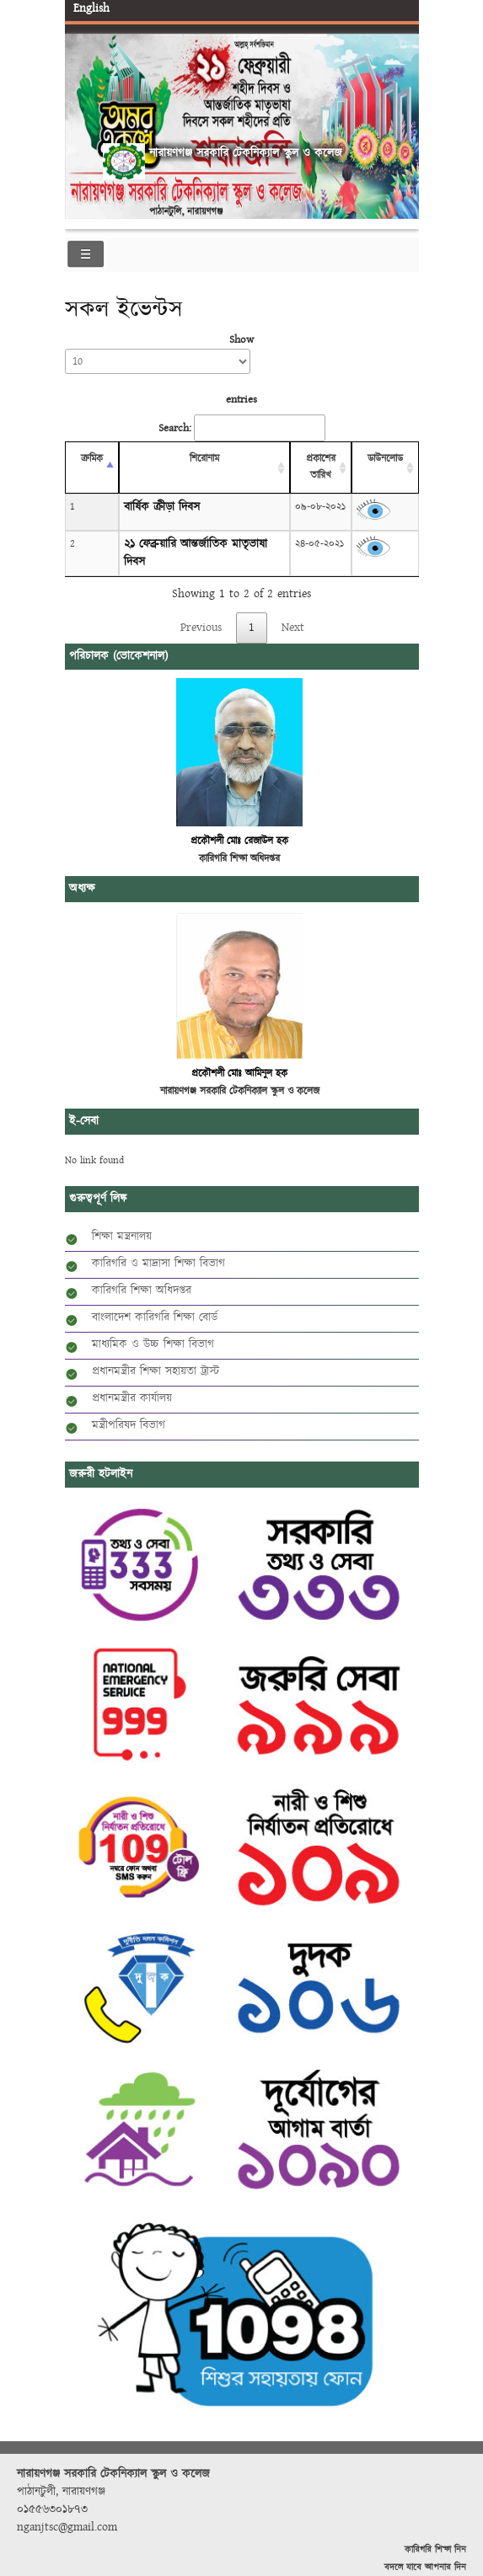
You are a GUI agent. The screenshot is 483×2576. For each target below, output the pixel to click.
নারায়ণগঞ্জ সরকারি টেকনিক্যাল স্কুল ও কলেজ (245, 153)
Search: (241, 428)
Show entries (161, 369)
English (91, 8)
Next (403, 113)
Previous (81, 113)
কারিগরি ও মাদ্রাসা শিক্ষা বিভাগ (158, 1263)
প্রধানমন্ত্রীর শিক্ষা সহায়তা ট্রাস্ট (155, 1371)
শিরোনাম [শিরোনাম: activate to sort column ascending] (204, 459)
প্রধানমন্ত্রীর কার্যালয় (132, 1398)
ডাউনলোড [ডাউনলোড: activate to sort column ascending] (385, 459)
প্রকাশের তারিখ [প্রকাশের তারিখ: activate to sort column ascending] (320, 467)
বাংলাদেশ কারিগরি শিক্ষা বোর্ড (154, 1317)
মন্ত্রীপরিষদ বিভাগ (128, 1425)
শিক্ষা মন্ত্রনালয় (122, 1236)
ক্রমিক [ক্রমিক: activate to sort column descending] (92, 459)
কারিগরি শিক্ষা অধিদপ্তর (141, 1290)
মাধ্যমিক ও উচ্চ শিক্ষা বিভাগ (153, 1344)
